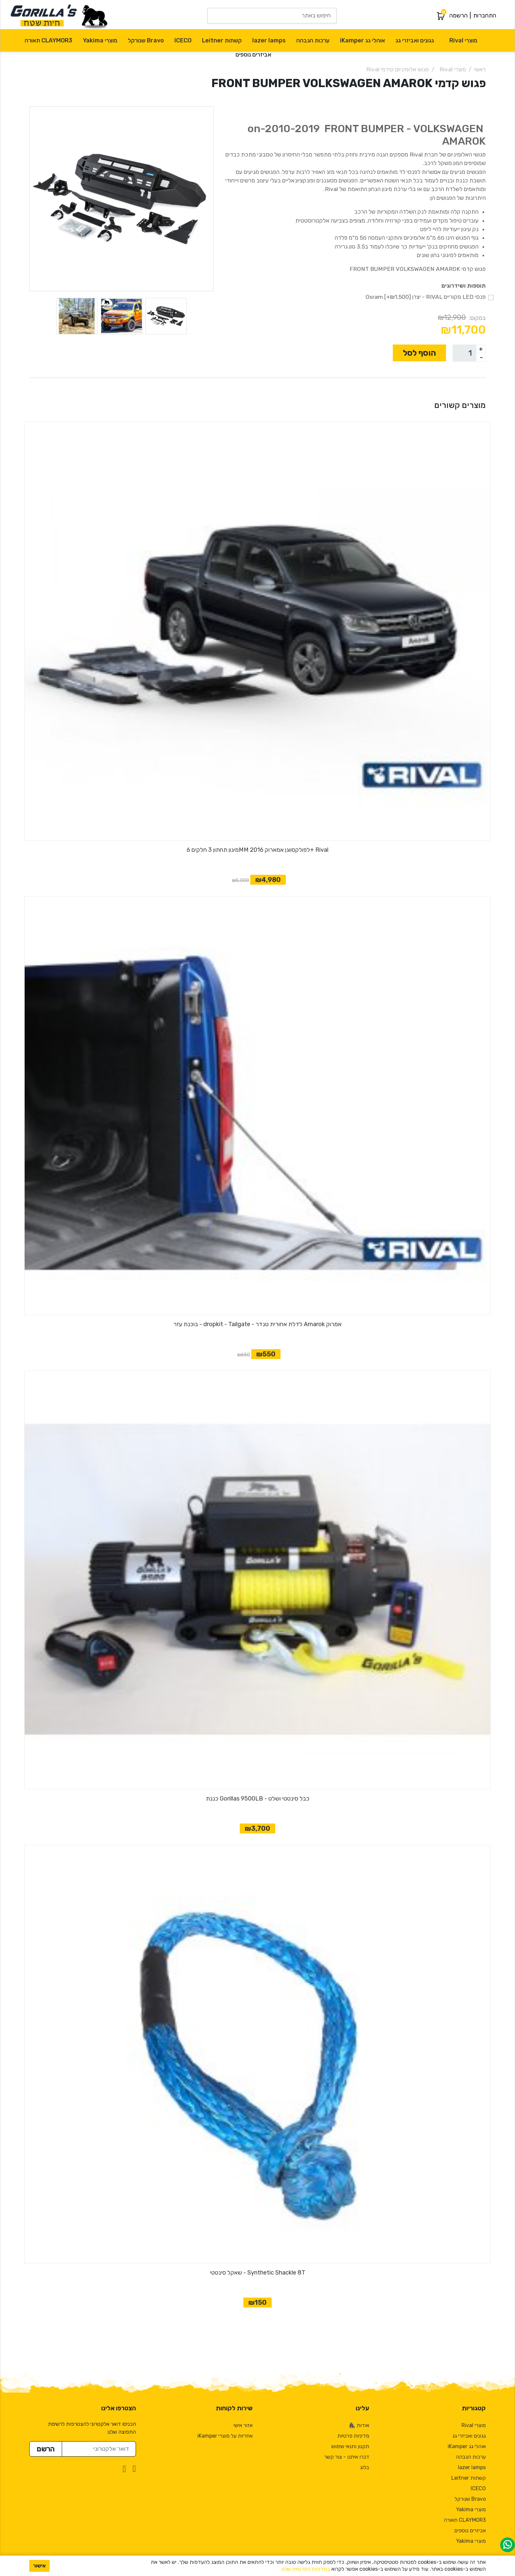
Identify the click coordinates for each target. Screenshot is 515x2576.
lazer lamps (269, 40)
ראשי (480, 69)
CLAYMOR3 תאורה (48, 40)
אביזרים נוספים (253, 54)
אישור (39, 2566)
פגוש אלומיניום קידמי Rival (397, 69)
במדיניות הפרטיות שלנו (305, 2569)
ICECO (182, 40)
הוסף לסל (419, 353)
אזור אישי (243, 2425)
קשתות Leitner (222, 40)
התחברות (484, 15)
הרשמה (458, 15)
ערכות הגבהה (312, 40)
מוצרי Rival (463, 40)
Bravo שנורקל (146, 40)
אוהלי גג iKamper (362, 40)
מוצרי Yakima (100, 40)
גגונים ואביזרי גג (414, 40)
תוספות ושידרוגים (463, 285)
